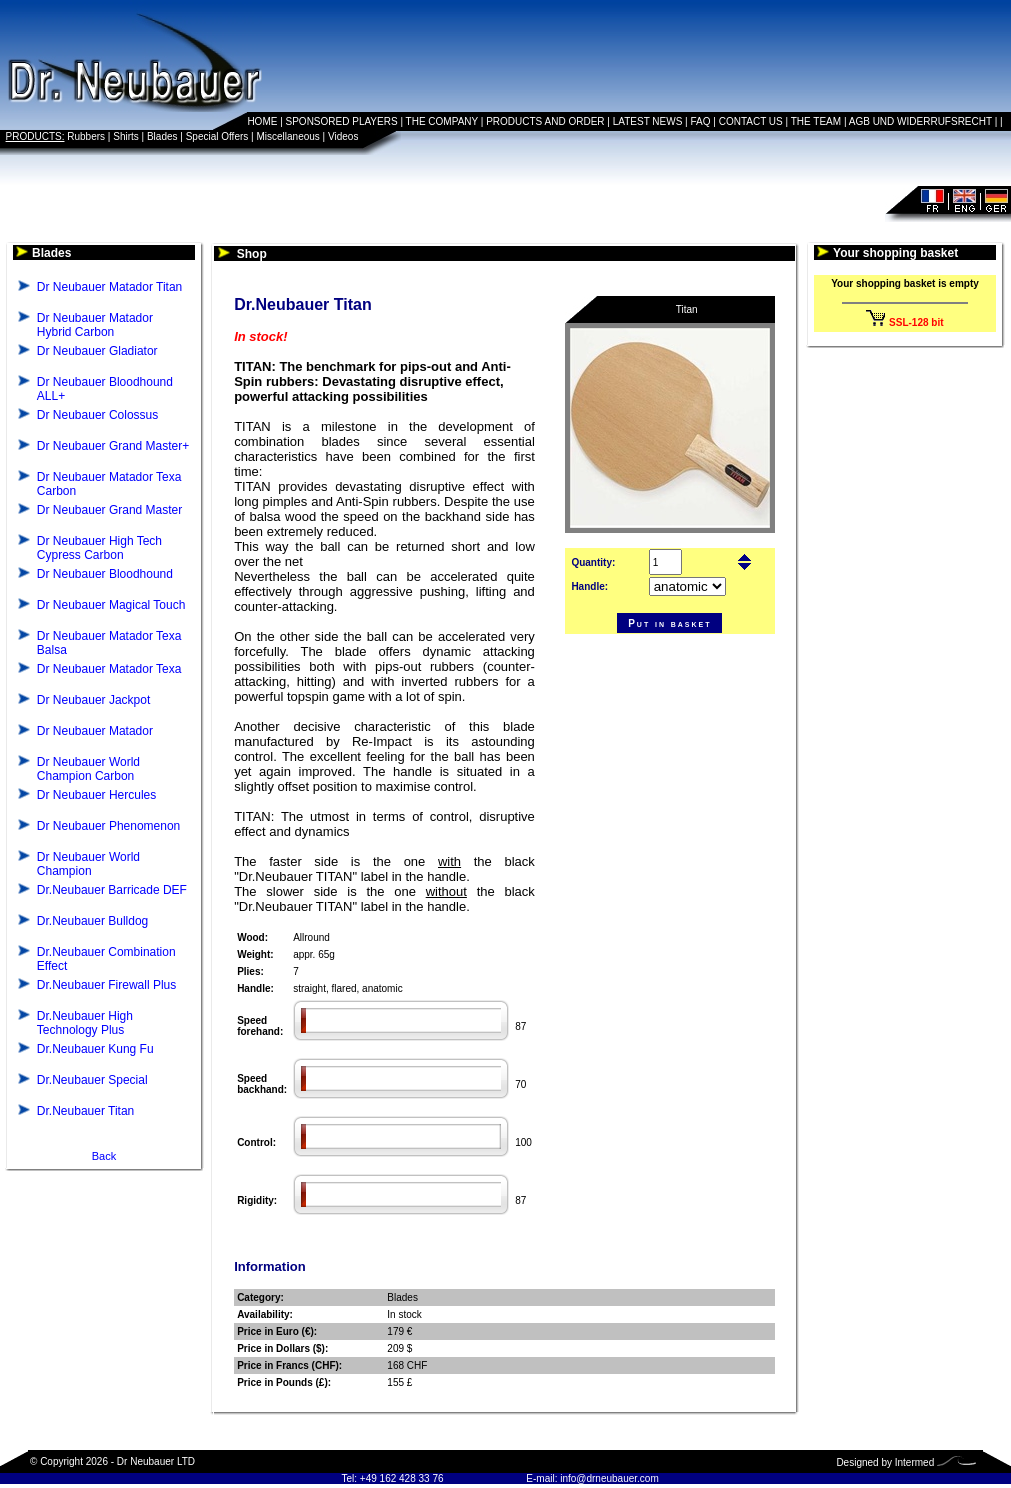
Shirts (126, 136)
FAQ (701, 121)
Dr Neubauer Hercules (96, 795)
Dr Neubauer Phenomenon (108, 826)
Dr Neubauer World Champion (88, 864)
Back (104, 1156)
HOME (262, 121)
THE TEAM (816, 121)
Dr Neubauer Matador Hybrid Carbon (95, 325)
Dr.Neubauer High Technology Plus (85, 1023)
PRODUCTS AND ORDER (545, 121)
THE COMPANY (442, 121)
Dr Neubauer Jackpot (93, 700)
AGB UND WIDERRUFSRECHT (920, 121)
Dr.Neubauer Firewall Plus (106, 985)
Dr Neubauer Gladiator (97, 351)
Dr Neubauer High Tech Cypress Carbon (99, 548)
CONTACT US (751, 121)
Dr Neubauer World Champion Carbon (88, 769)
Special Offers (217, 136)
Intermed (914, 1462)
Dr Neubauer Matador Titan (109, 287)
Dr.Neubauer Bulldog (92, 921)
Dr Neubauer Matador (95, 731)
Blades (162, 136)
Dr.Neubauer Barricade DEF (112, 890)
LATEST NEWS (648, 121)
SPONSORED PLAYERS (342, 121)
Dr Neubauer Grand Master (109, 510)
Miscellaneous (287, 136)
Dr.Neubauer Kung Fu (95, 1049)
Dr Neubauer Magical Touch (111, 605)
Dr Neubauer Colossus (97, 415)
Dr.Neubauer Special (92, 1080)
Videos (343, 136)
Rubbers (86, 136)
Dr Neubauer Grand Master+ (113, 446)
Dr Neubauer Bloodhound (105, 574)
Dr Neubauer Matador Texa (109, 669)
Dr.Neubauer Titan (85, 1111)
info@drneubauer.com (609, 1478)
